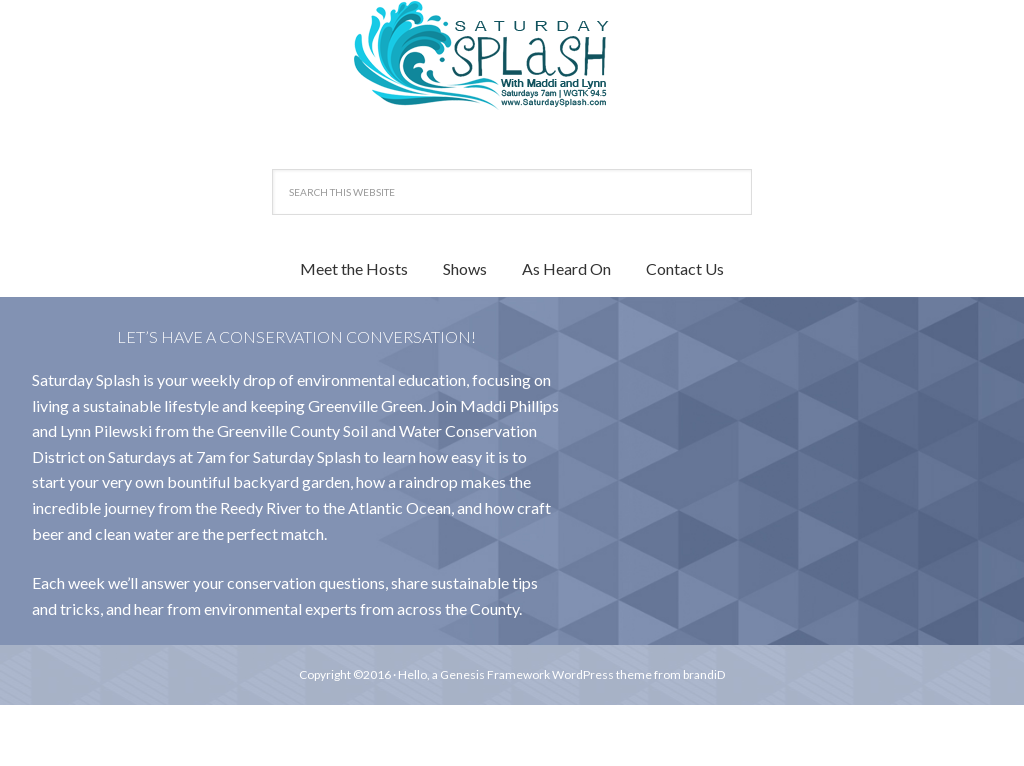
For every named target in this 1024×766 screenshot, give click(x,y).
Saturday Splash (512, 55)
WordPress (583, 674)
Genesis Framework (495, 674)
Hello (412, 674)
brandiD (704, 674)
